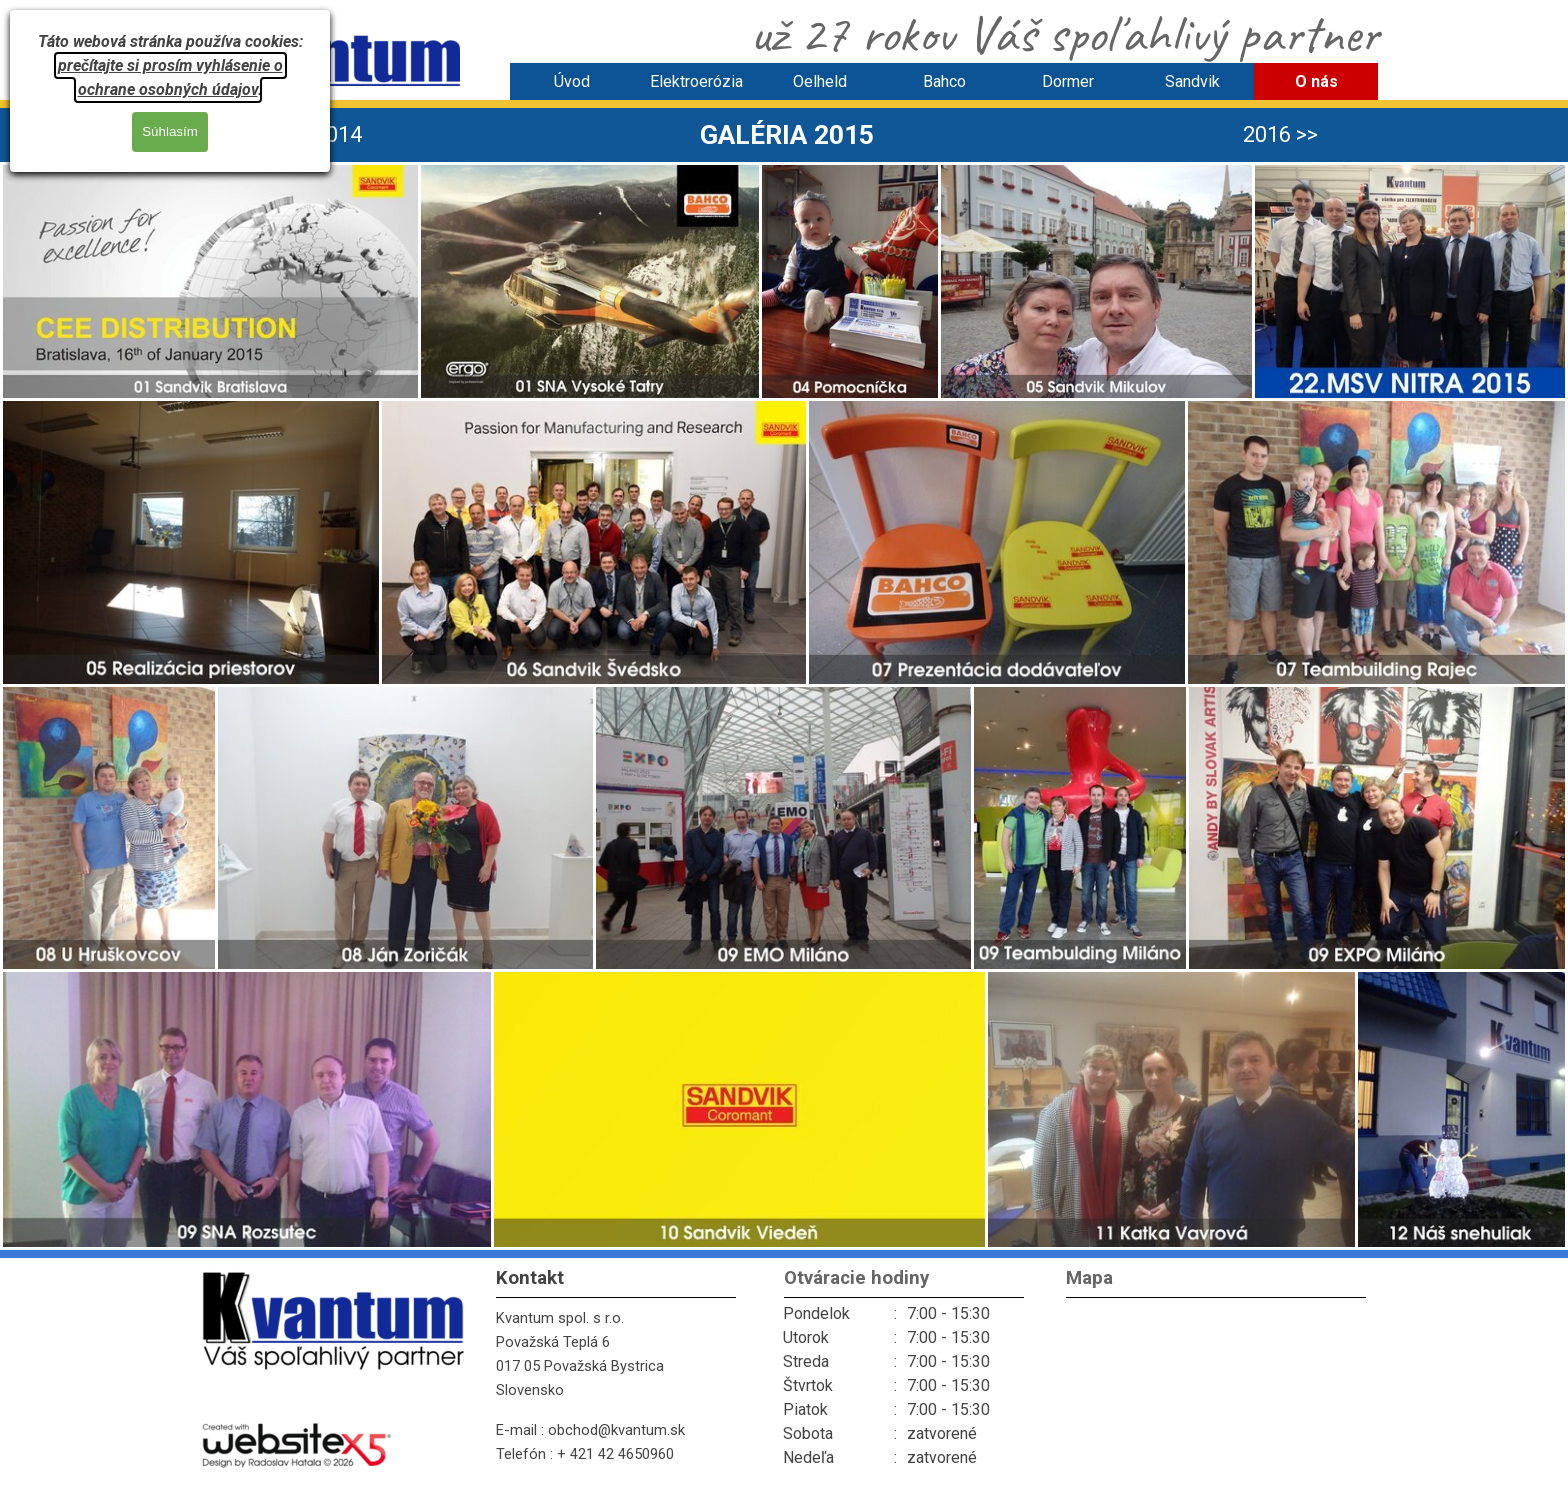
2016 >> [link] (1280, 134)
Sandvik (1192, 81)
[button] (210, 281)
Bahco (944, 81)
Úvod (572, 81)
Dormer (1068, 81)
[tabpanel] (787, 135)
